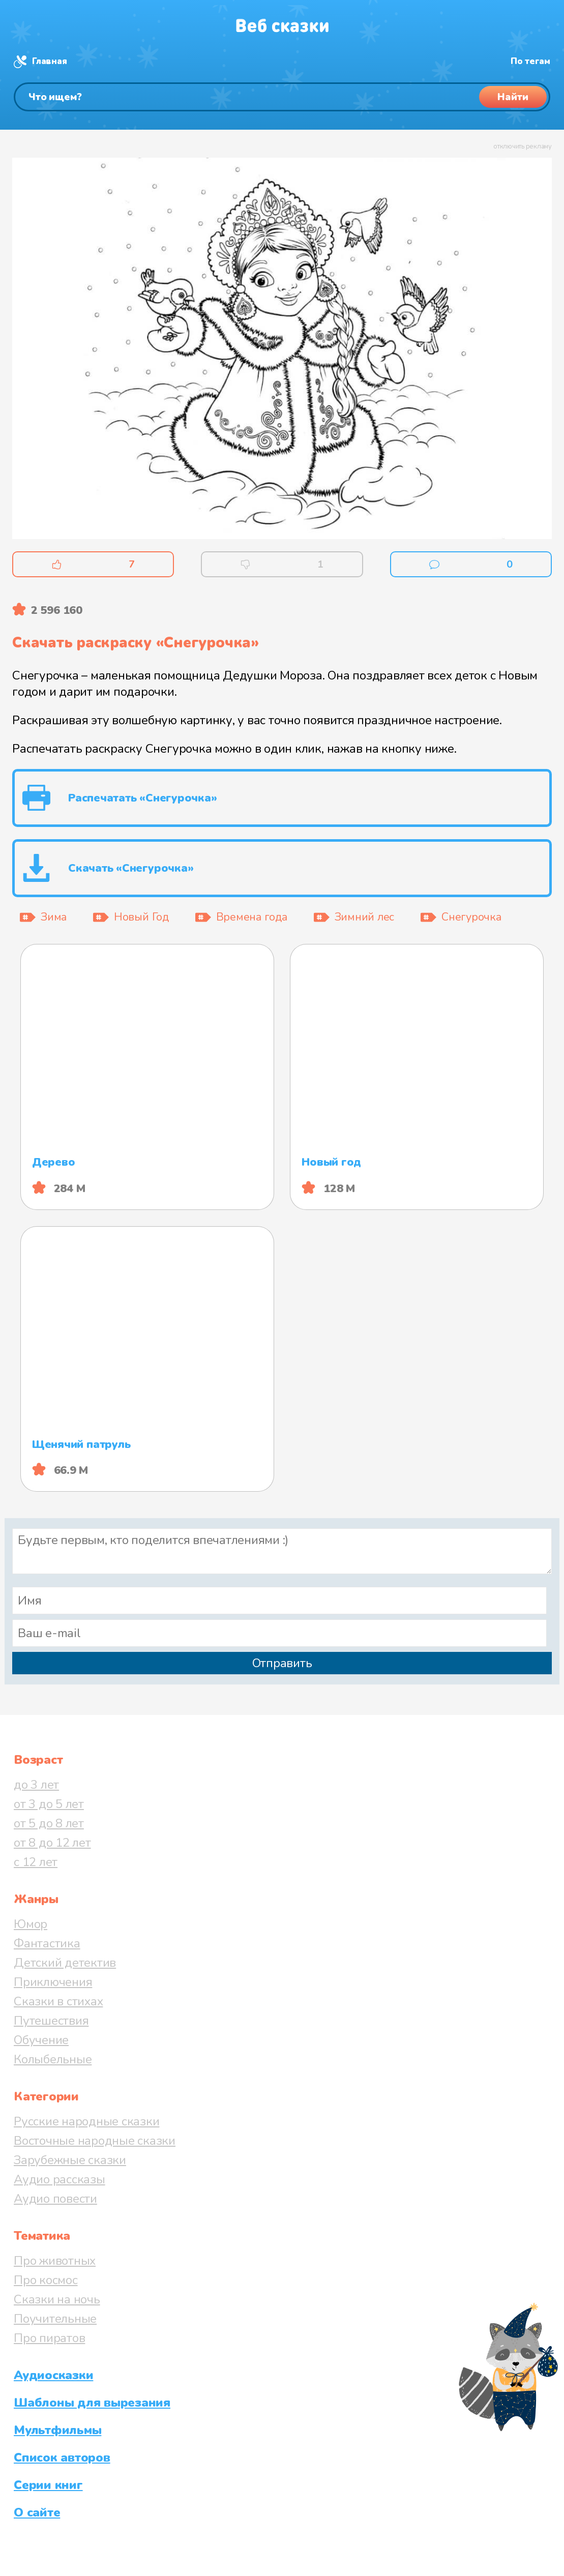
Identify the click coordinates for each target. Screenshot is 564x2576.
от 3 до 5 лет (49, 1804)
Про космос (46, 2280)
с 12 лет (35, 1862)
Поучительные (55, 2319)
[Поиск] (282, 97)
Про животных (55, 2261)
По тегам (530, 61)
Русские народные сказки (86, 2121)
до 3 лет (36, 1784)
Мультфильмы (57, 2430)
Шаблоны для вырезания (92, 2402)
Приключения (53, 1982)
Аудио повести (55, 2198)
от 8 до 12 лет (52, 1842)
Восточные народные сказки (94, 2141)
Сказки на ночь (57, 2299)
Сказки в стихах (58, 2001)
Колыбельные (53, 2059)
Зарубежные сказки (70, 2160)
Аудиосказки (53, 2375)
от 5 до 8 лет (49, 1823)
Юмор (30, 1924)
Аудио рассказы (59, 2179)
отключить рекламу (522, 146)
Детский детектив (65, 1963)
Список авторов (62, 2457)
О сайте (37, 2512)
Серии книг (48, 2485)
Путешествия (51, 2020)
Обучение (41, 2040)
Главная (49, 61)
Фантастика (47, 1943)
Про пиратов (49, 2338)
